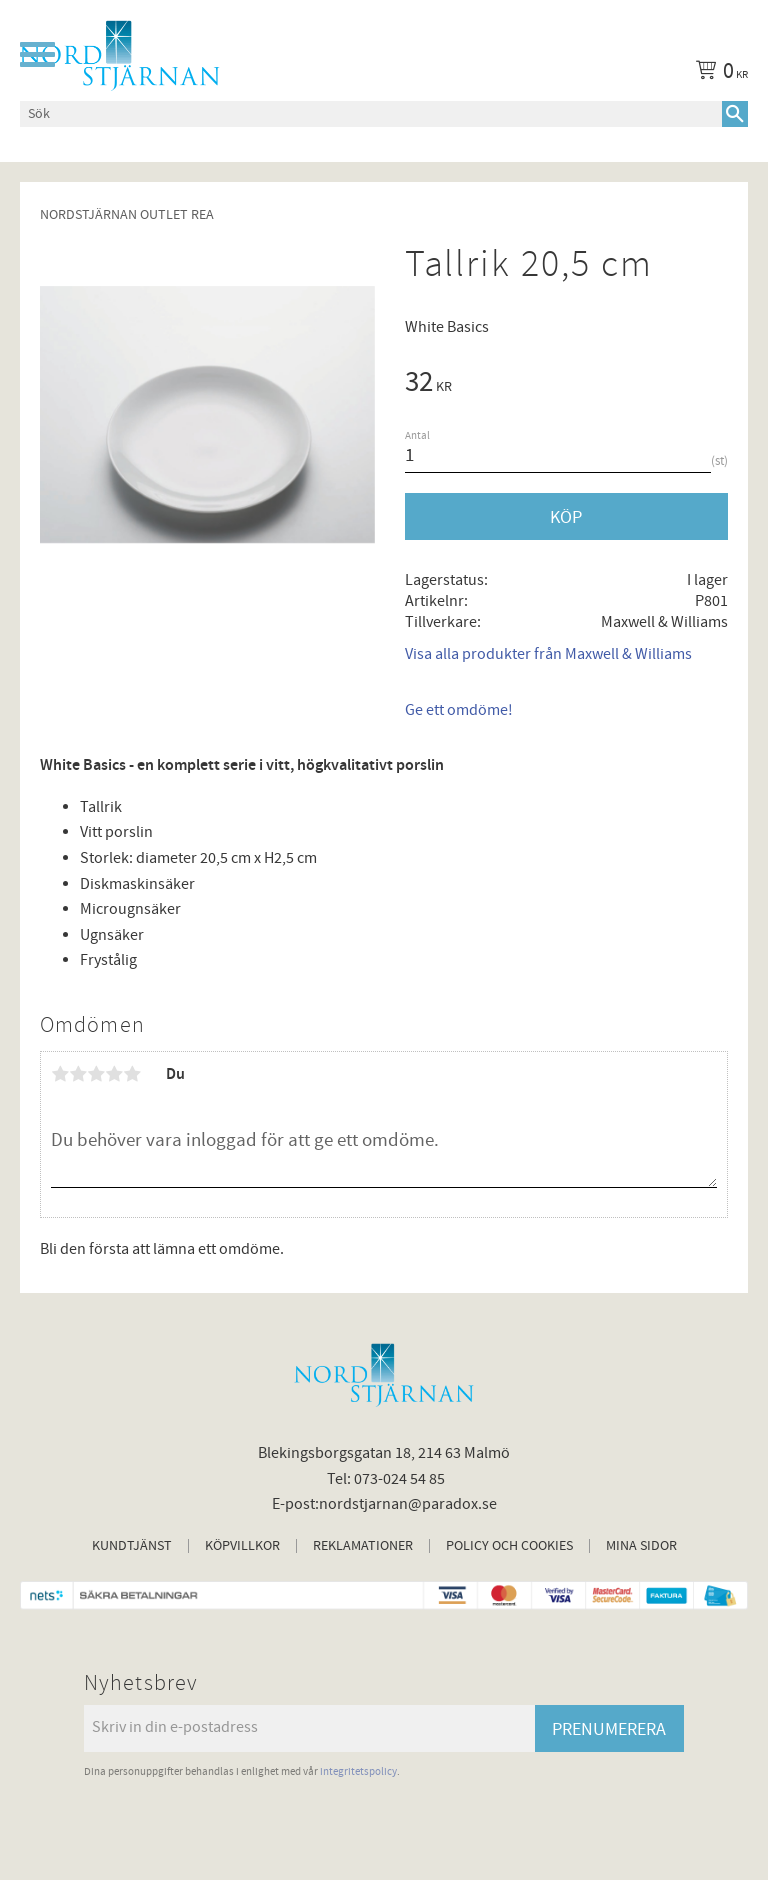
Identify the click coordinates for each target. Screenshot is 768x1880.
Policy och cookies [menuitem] (509, 1546)
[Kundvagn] (718, 74)
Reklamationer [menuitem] (363, 1546)
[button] (37, 54)
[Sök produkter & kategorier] (371, 114)
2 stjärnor (78, 1074)
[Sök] (735, 114)
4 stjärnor (114, 1074)
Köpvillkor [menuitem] (242, 1546)
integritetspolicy (358, 1771)
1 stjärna (60, 1074)
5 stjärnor (132, 1074)
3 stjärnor (96, 1074)
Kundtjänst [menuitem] (132, 1546)
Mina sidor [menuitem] (641, 1546)
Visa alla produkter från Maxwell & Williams (548, 654)
